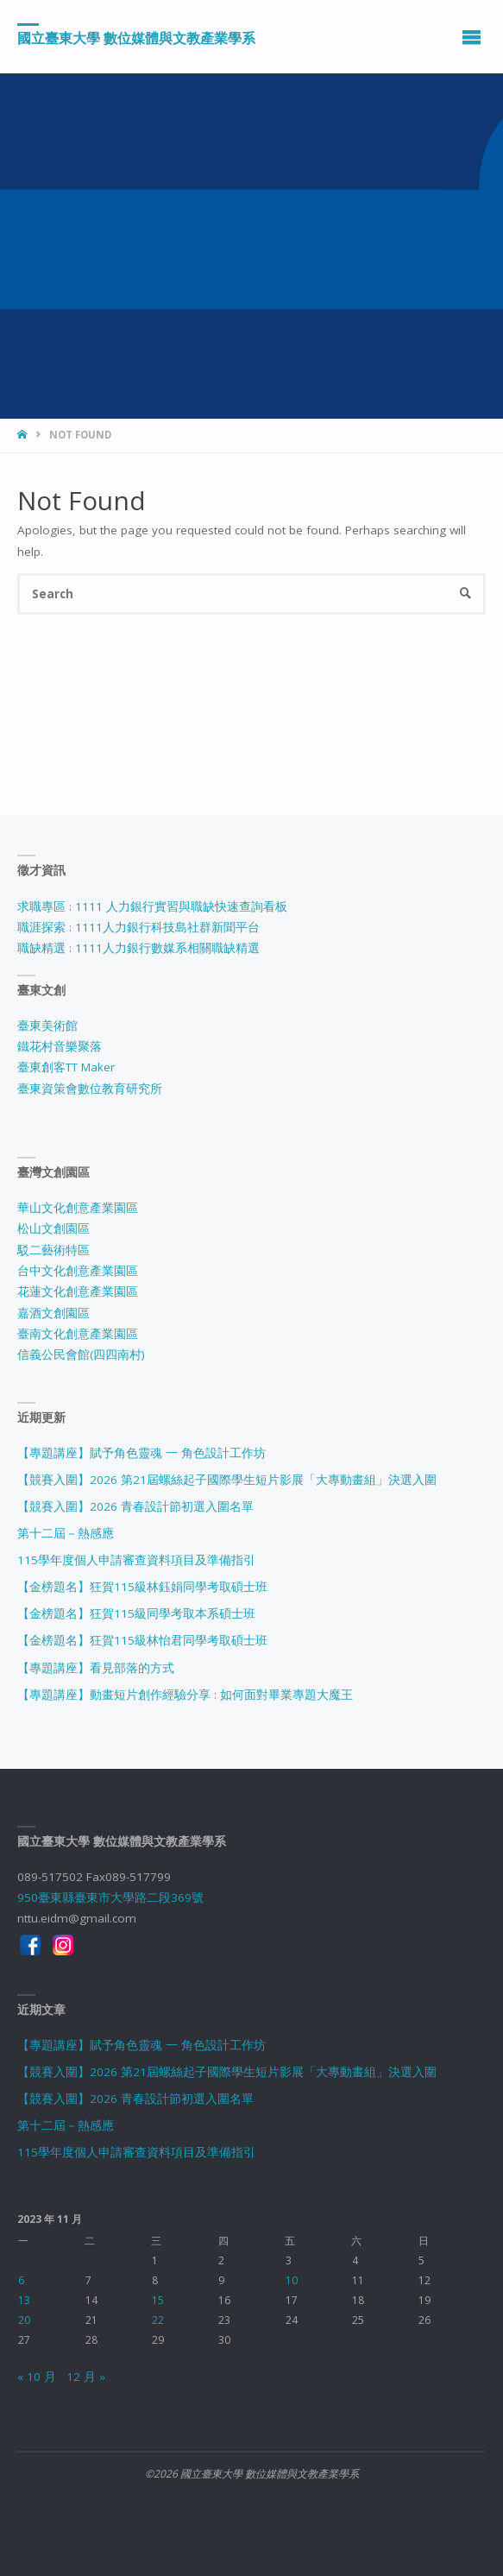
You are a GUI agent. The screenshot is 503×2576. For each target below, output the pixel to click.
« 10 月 (36, 2376)
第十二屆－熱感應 (65, 1533)
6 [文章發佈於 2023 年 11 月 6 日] (21, 2280)
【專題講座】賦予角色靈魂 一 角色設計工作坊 (141, 1453)
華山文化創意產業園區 (77, 1207)
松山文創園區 (53, 1228)
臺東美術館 (47, 1025)
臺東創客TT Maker (66, 1067)
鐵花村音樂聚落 (59, 1046)
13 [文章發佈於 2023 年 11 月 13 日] (24, 2300)
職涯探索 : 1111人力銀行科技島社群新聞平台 (138, 927)
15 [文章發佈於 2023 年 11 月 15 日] (158, 2300)
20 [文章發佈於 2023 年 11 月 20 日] (24, 2320)
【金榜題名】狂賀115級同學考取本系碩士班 (136, 1613)
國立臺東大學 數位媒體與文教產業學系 (136, 37)
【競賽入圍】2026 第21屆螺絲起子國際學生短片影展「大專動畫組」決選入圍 (227, 1479)
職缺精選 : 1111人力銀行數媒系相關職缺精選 (138, 948)
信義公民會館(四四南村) (81, 1354)
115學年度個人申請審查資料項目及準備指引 (136, 1560)
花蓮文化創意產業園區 (77, 1291)
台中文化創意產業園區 (77, 1271)
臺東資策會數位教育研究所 (89, 1088)
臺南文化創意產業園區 (77, 1334)
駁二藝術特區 (53, 1250)
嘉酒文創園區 (53, 1313)
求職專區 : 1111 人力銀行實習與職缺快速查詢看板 (152, 906)
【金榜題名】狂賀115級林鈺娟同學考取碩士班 (142, 1586)
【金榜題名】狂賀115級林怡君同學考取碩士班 (142, 1640)
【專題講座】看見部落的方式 (95, 1668)
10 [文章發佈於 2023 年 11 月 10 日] (292, 2280)
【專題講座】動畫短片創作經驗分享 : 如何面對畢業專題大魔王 (185, 1694)
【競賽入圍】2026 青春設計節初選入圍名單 (135, 1506)
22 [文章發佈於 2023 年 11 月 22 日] (158, 2320)
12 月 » (85, 2376)
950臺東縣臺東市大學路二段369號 (110, 1897)
